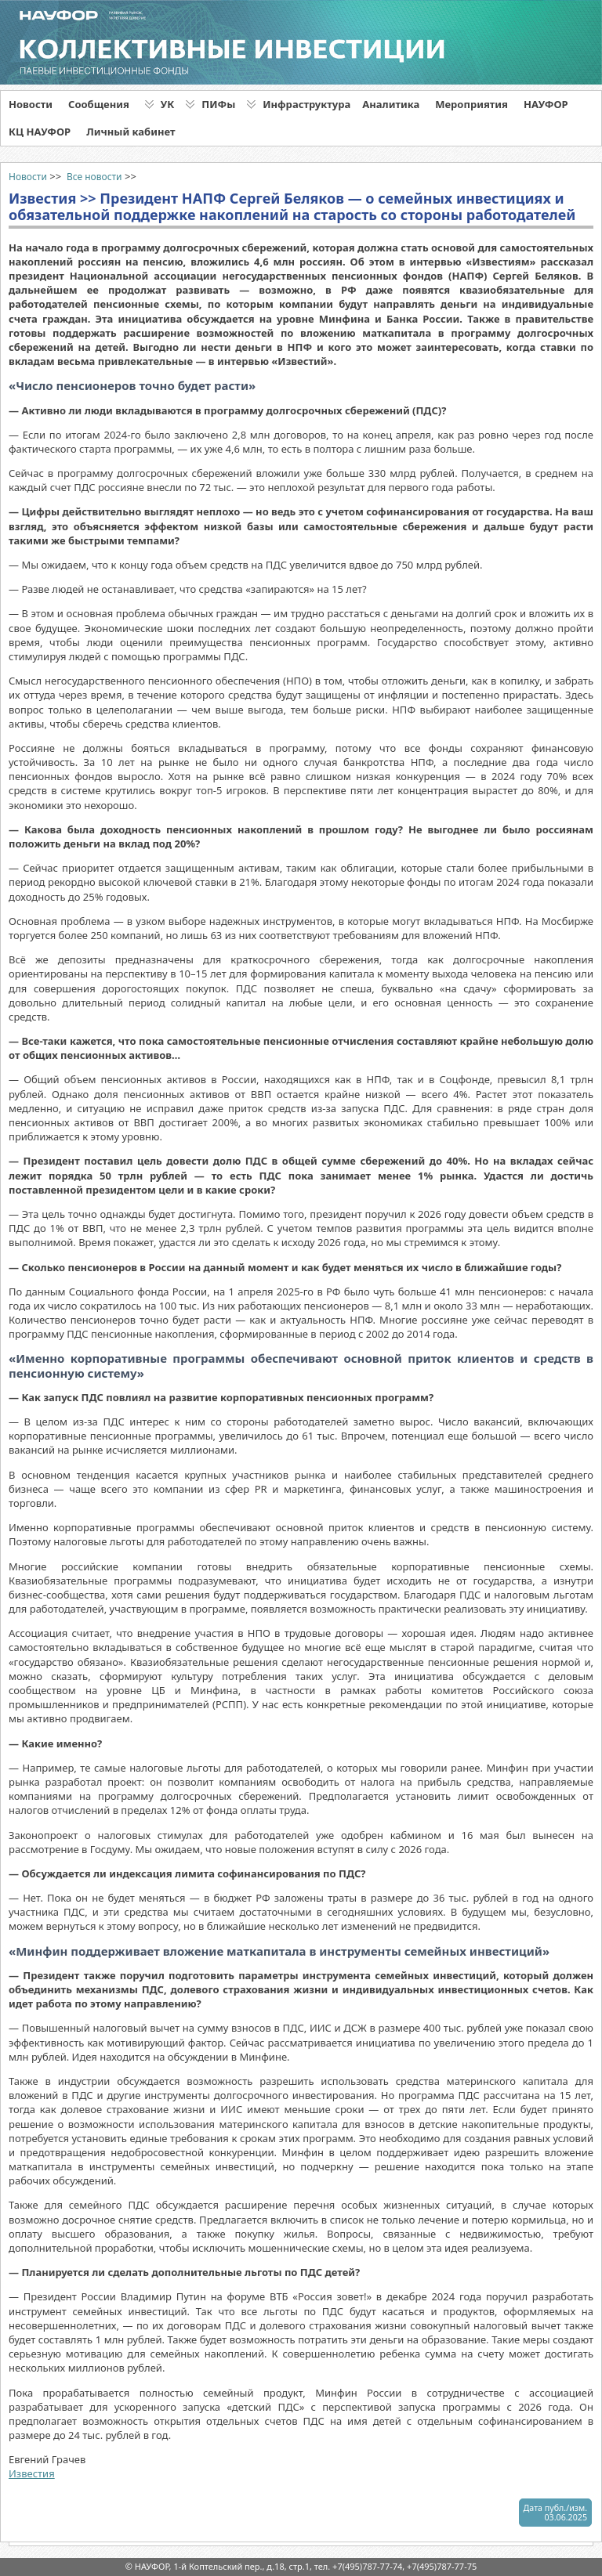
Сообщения (98, 104)
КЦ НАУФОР (40, 132)
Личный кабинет (130, 132)
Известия (32, 2473)
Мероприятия (471, 104)
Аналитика (390, 104)
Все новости (94, 176)
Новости (31, 104)
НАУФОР (546, 104)
